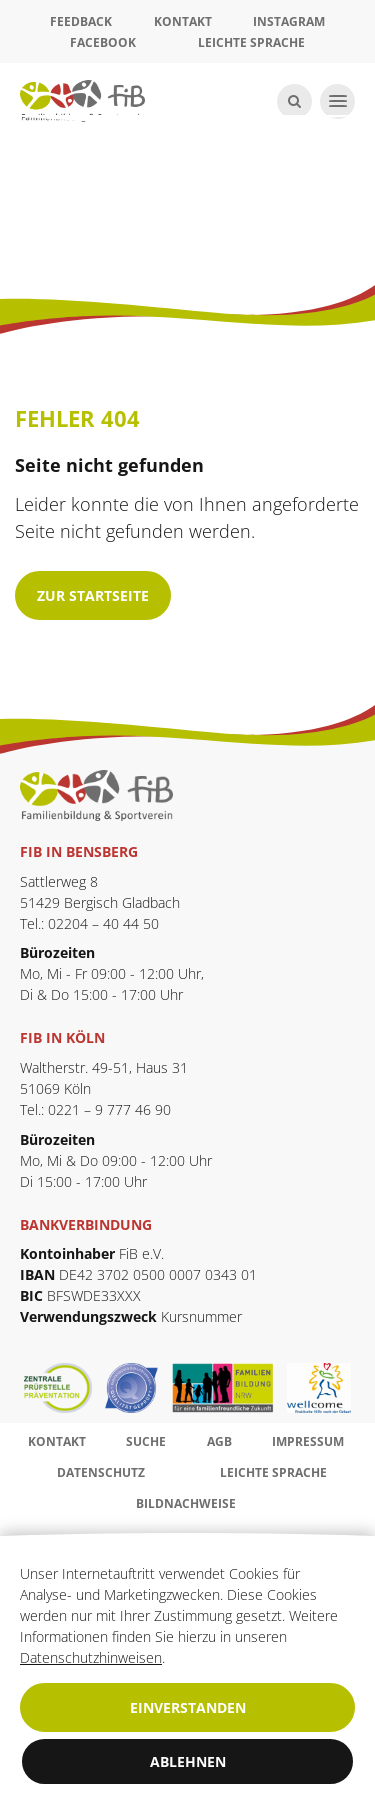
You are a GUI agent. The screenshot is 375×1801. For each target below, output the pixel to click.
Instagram (289, 21)
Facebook (103, 42)
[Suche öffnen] (294, 101)
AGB (219, 1441)
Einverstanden (188, 1707)
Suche (146, 1441)
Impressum (308, 1441)
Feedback (81, 21)
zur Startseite (93, 595)
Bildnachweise (186, 1503)
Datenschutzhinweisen (91, 1657)
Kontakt (183, 21)
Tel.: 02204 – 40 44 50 (89, 923)
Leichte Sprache (251, 42)
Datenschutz (101, 1472)
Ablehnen (188, 1761)
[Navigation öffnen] (337, 101)
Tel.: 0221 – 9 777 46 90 (95, 1109)
